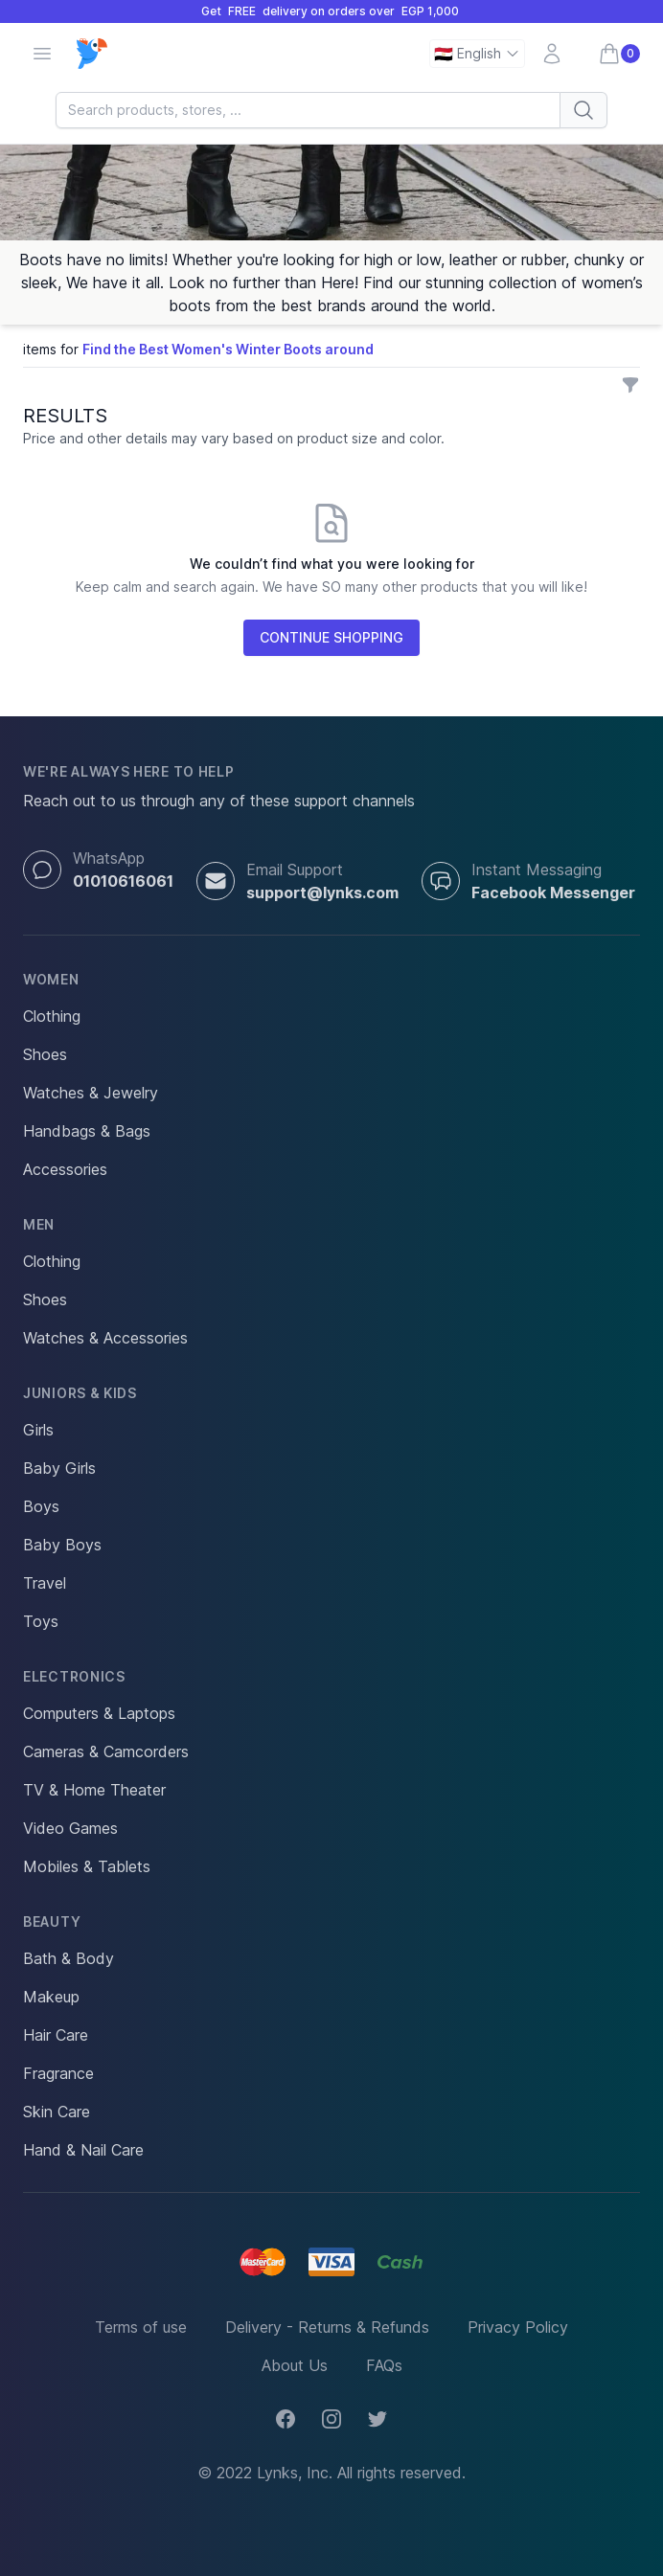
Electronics (74, 1676)
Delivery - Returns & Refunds (327, 2327)
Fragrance (58, 2073)
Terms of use (141, 2327)
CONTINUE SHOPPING (331, 637)
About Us (295, 2365)
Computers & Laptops (99, 1713)
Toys (40, 1621)
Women (51, 979)
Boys (41, 1506)
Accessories (65, 1169)
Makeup (51, 1996)
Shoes (45, 1054)
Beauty (51, 1921)
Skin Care (56, 2111)
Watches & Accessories (105, 1337)
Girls (38, 1429)
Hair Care (55, 2035)
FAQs (384, 2365)
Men (39, 1224)
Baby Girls (59, 1468)
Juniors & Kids (80, 1393)
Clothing (51, 1016)
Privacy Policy (518, 2327)
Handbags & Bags (86, 1131)
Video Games (70, 1828)
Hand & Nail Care (83, 2149)
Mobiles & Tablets (86, 1866)
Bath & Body (68, 1958)
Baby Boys (62, 1544)
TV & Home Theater (94, 1789)
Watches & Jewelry (90, 1092)
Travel (44, 1583)
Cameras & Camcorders (106, 1751)
